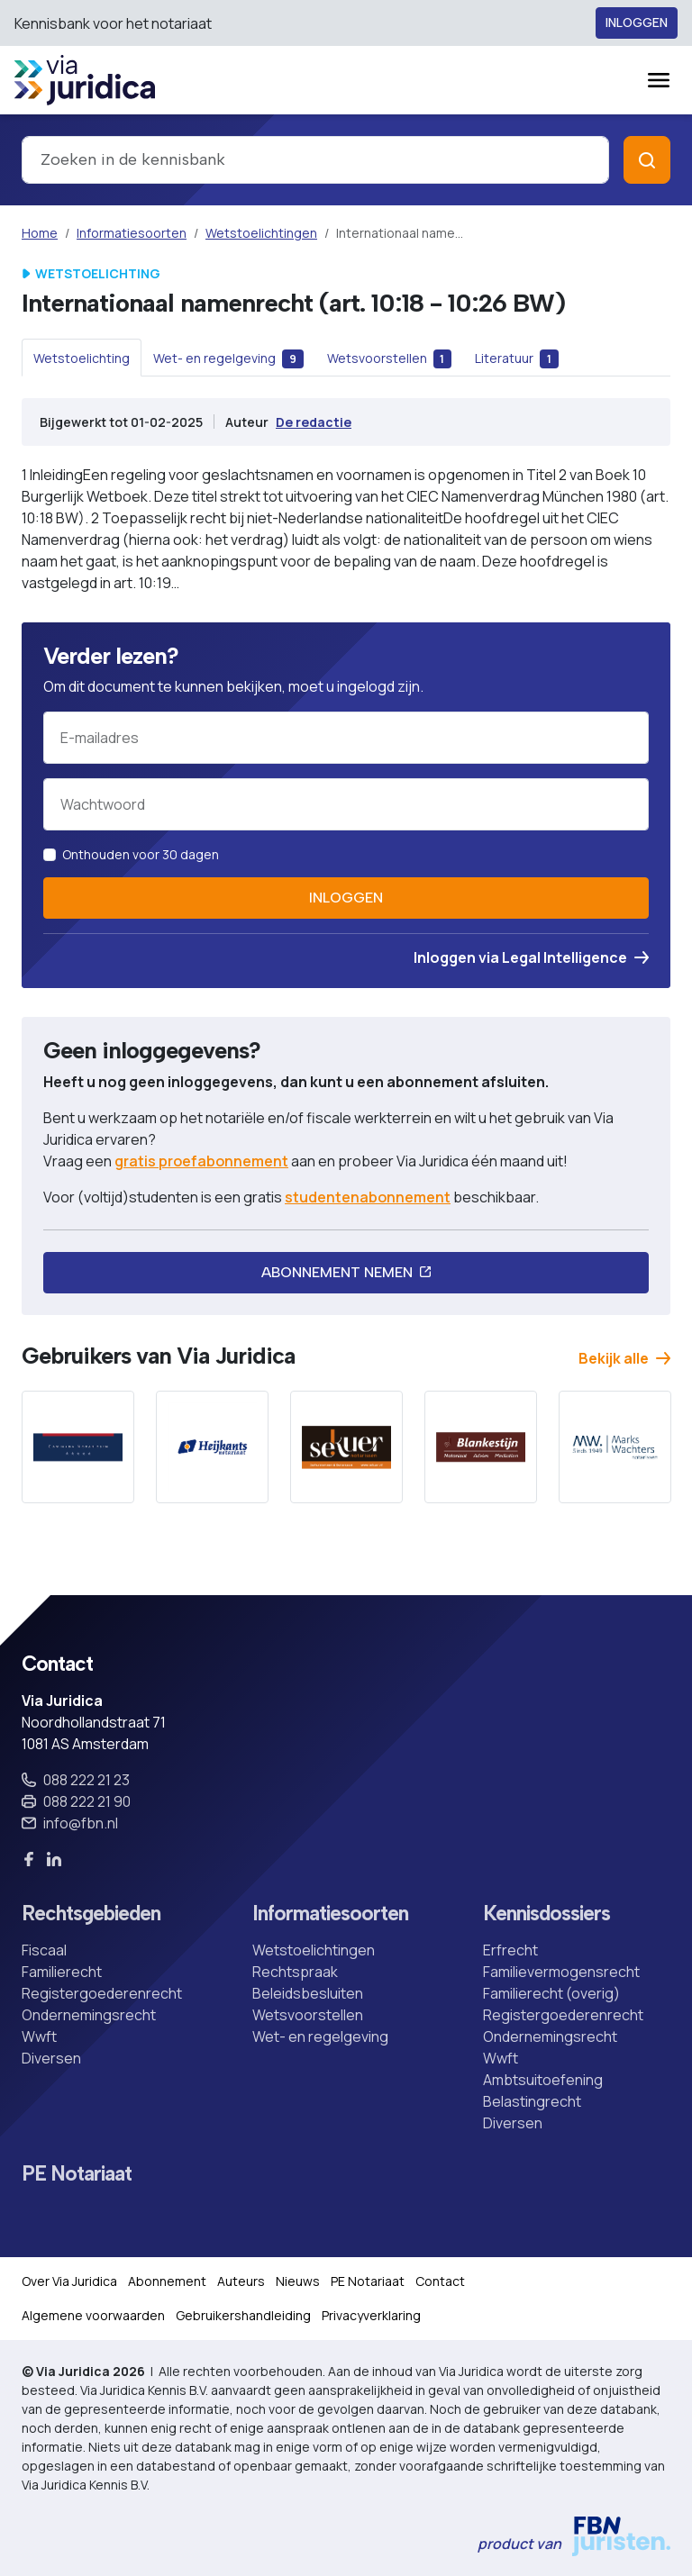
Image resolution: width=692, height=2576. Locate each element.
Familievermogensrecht (561, 1972)
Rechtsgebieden (91, 1913)
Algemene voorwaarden (93, 2315)
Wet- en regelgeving (320, 2036)
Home (40, 232)
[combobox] (315, 160)
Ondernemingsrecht (89, 2015)
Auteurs (241, 2281)
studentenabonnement (368, 1197)
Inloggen (637, 23)
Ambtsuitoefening (543, 2080)
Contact (440, 2281)
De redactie (313, 422)
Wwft (39, 2036)
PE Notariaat (77, 2174)
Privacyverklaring (371, 2315)
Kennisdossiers (546, 1913)
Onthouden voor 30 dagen (140, 854)
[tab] (81, 357)
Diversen (51, 2058)
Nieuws (298, 2281)
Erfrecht (510, 1950)
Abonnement (167, 2281)
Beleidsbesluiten (307, 1993)
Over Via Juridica (69, 2281)
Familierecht (62, 1972)
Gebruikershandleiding (243, 2315)
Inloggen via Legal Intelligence (531, 957)
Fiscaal (44, 1950)
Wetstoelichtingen (261, 232)
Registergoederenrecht (102, 1993)
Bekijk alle (624, 1358)
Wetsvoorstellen (307, 2015)
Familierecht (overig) (551, 1993)
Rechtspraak (295, 1972)
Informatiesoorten (132, 232)
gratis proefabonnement (201, 1161)
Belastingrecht (532, 2101)
